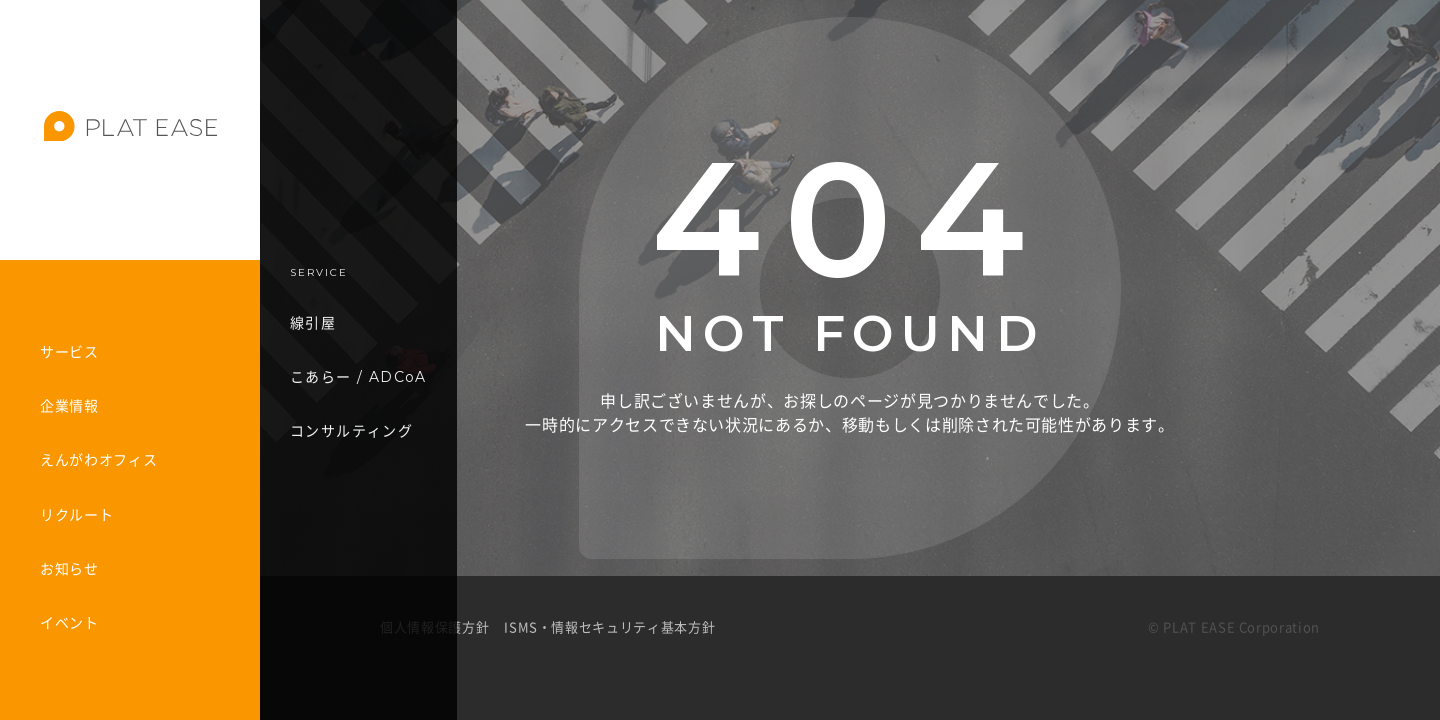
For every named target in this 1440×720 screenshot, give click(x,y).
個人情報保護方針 (434, 627)
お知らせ (69, 569)
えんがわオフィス (98, 460)
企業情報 (69, 406)
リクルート (76, 515)
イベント (69, 623)
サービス (69, 352)
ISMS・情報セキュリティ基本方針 (609, 627)
